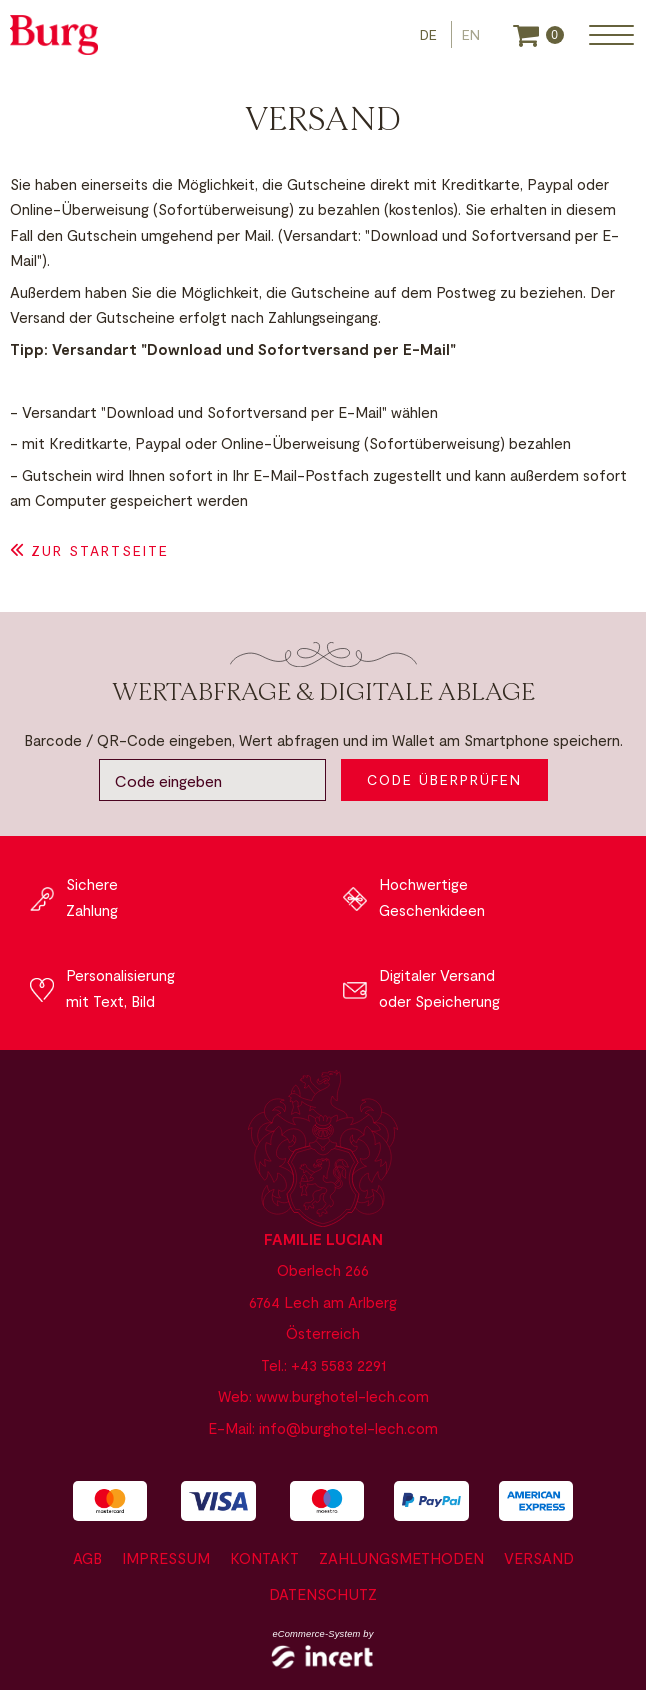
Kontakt (264, 1558)
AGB (87, 1558)
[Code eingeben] (212, 780)
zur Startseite (100, 550)
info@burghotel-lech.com (348, 1428)
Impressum (166, 1558)
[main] (323, 433)
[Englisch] (471, 34)
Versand (539, 1558)
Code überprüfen (444, 779)
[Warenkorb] (538, 35)
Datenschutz (323, 1594)
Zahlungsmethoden (401, 1558)
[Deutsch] (431, 34)
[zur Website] (54, 35)
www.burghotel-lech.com (342, 1396)
